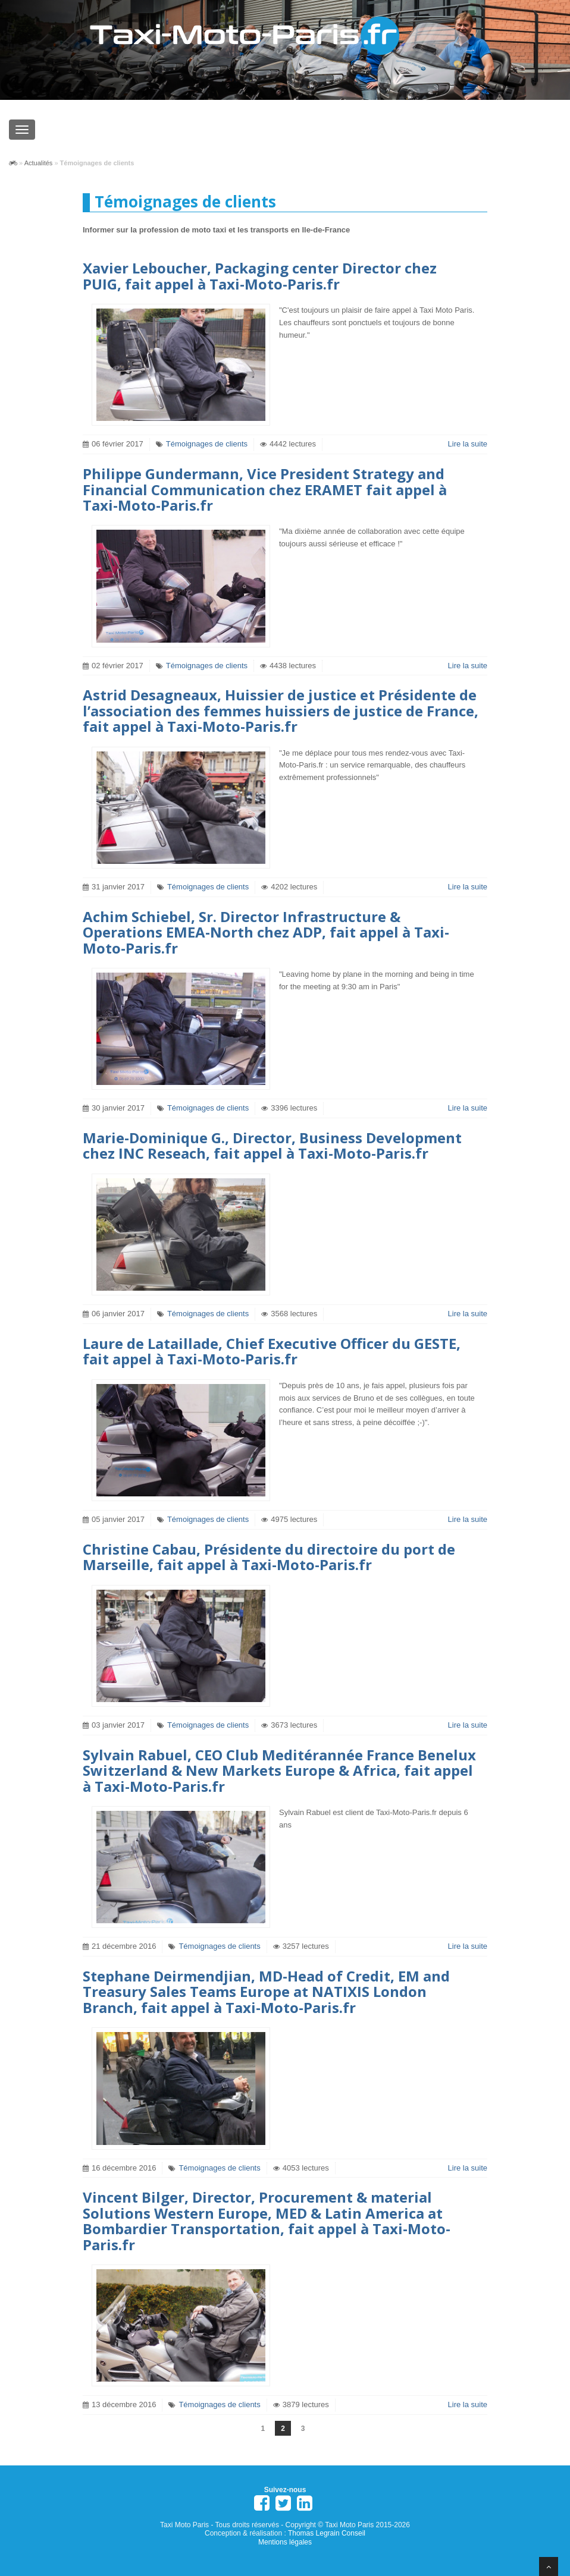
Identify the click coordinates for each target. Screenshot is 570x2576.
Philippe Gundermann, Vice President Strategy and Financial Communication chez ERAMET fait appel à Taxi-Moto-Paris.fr (265, 489)
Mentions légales (285, 2542)
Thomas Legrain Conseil (326, 2533)
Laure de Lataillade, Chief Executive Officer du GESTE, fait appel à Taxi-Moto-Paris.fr (272, 1351)
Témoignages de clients (207, 443)
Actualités (38, 162)
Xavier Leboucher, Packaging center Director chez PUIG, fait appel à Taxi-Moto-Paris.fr (260, 275)
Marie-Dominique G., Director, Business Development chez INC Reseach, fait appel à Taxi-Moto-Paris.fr (272, 1145)
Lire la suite (467, 443)
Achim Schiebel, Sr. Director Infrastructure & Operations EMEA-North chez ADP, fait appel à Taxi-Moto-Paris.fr (266, 932)
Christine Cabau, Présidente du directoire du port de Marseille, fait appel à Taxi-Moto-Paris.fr (269, 1556)
